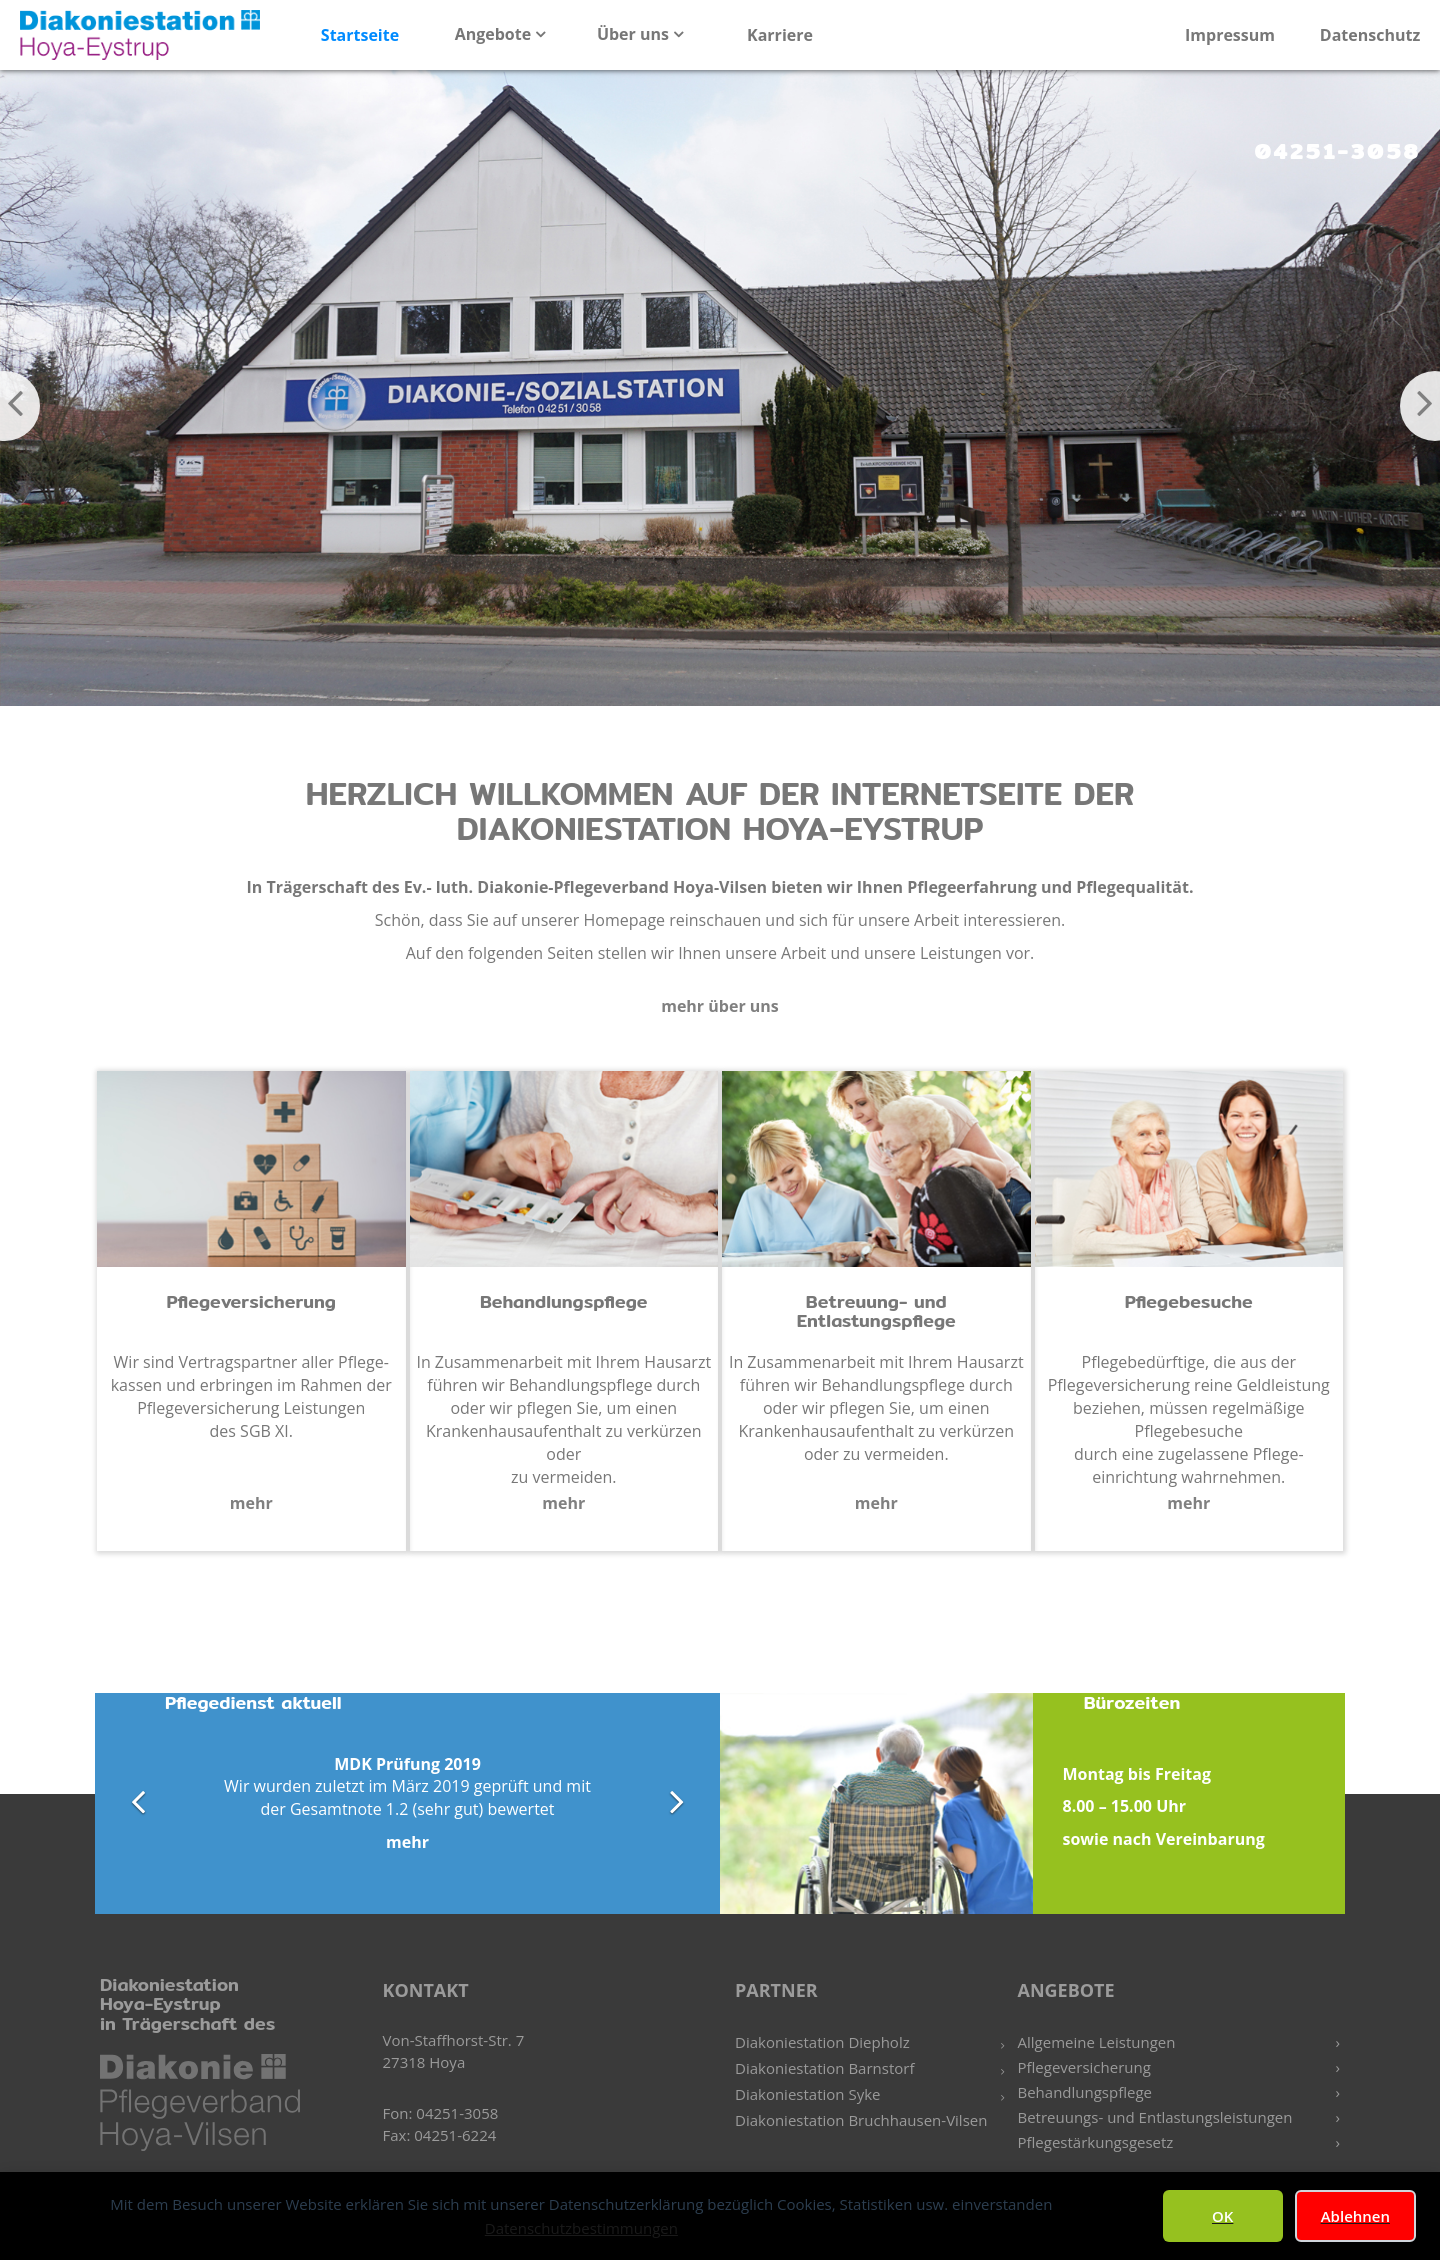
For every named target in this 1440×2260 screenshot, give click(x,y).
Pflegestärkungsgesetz (1096, 2142)
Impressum (1230, 35)
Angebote (495, 34)
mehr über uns (720, 1006)
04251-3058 (1337, 151)
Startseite (360, 35)
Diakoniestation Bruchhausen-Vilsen (861, 2120)
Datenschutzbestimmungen (581, 2228)
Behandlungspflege (1085, 2092)
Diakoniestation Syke (807, 2094)
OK (1222, 2216)
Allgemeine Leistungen (1097, 2042)
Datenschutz (1370, 35)
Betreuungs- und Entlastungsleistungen (1155, 2117)
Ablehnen (1355, 2216)
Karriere (780, 35)
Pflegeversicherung (1084, 2067)
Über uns (635, 34)
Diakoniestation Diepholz (822, 2042)
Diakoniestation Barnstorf (824, 2068)
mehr (251, 1503)
